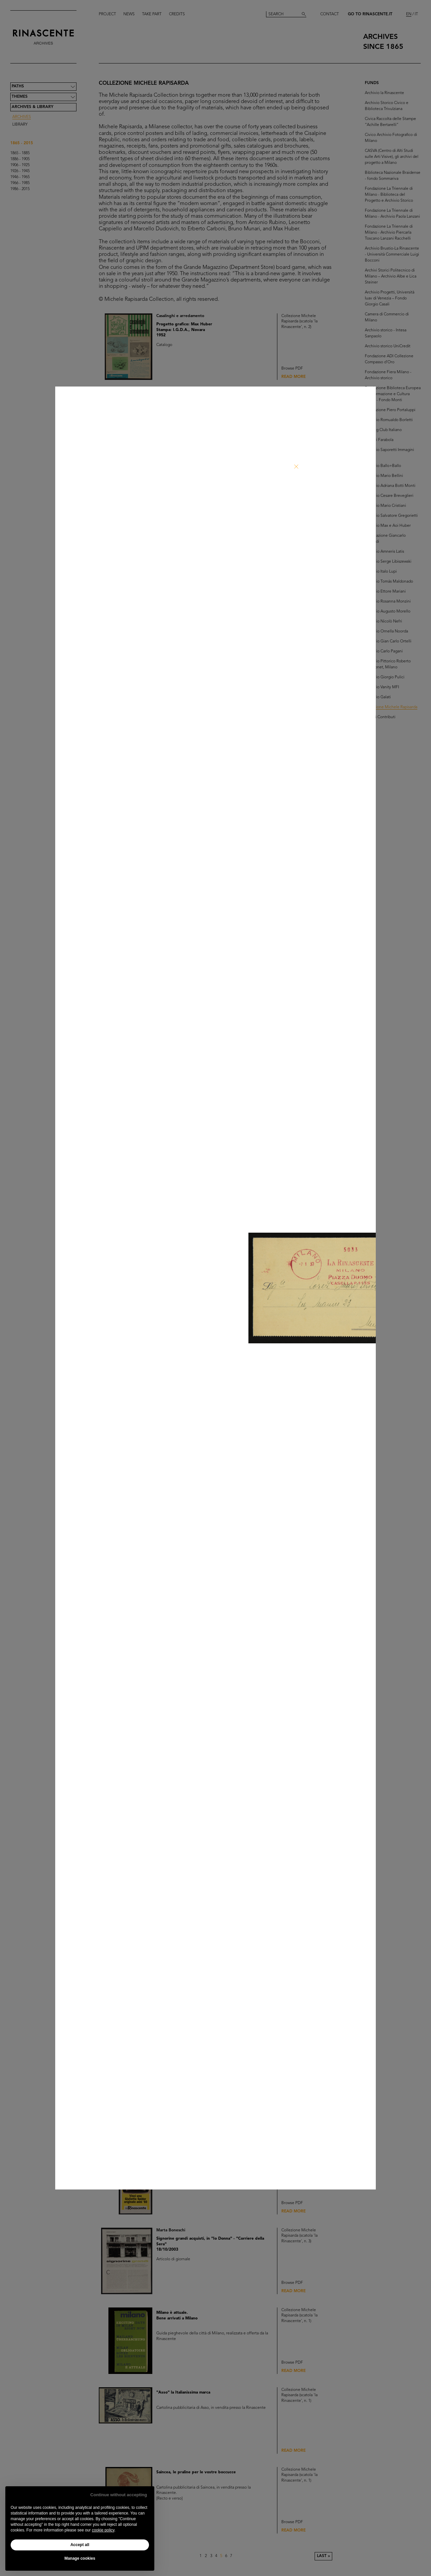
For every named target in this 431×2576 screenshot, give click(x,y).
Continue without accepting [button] (118, 2494)
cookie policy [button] (103, 2530)
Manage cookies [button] (80, 2558)
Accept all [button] (80, 2544)
